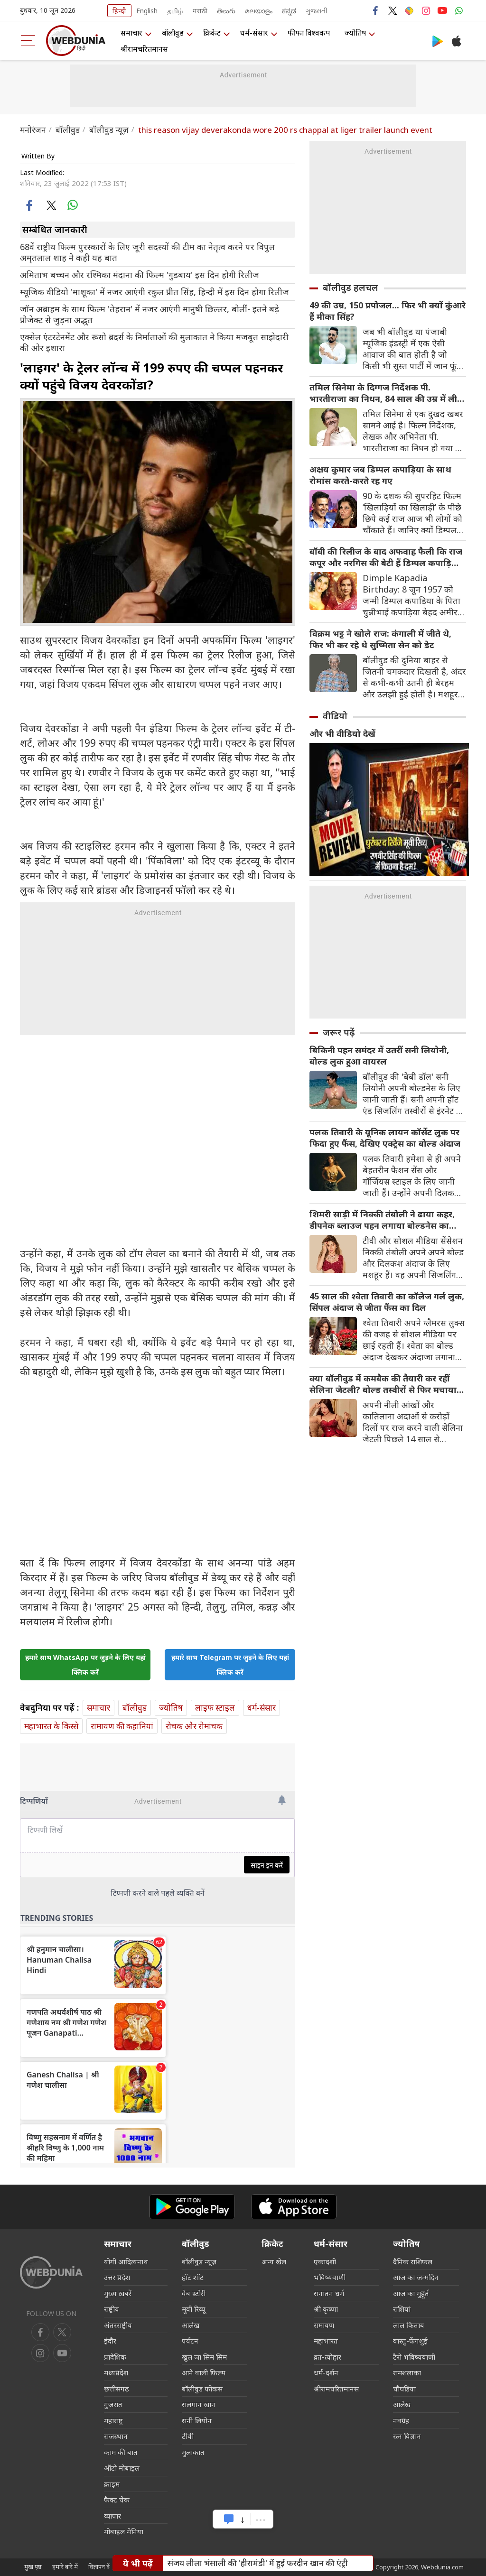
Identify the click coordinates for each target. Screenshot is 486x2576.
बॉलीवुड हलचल (350, 287)
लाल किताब (408, 2325)
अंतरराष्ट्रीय (118, 2325)
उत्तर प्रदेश (117, 2277)
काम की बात (121, 2452)
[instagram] (62, 2353)
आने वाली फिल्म (203, 2372)
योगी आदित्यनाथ (126, 2261)
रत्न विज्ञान (407, 2436)
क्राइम (112, 2484)
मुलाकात (193, 2452)
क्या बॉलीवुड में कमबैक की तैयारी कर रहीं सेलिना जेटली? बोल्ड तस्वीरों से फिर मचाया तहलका (383, 1383)
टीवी (188, 2436)
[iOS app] (293, 2206)
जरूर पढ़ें (339, 1032)
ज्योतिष (355, 33)
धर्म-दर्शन (326, 2372)
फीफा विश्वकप (309, 33)
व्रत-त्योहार (327, 2357)
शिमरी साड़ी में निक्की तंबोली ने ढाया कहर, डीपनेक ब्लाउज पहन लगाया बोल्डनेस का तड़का (382, 1219)
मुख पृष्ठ (33, 2566)
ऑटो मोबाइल (122, 2468)
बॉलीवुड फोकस (202, 2388)
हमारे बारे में (65, 2566)
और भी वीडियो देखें (342, 733)
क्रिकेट (212, 33)
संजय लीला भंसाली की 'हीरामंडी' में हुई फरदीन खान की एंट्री (258, 2563)
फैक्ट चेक (117, 2499)
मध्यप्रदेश (116, 2372)
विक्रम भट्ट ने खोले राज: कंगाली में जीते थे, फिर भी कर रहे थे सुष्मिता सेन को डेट (380, 639)
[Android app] (192, 2206)
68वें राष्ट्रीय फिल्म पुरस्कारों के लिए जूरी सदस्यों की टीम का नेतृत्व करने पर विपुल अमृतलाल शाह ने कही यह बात (147, 252)
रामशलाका (407, 2372)
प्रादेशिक (115, 2357)
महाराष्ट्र (113, 2420)
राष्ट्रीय (111, 2309)
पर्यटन (190, 2340)
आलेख (190, 2325)
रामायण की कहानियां (122, 1726)
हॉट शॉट (193, 2277)
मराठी (200, 10)
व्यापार (112, 2515)
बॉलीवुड (173, 33)
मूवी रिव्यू (193, 2309)
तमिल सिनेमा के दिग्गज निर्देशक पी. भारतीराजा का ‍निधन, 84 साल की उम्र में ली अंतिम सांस (383, 392)
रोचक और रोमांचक (194, 1726)
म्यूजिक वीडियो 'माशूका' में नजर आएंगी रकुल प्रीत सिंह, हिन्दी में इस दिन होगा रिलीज (154, 292)
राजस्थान (116, 2436)
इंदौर (110, 2340)
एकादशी (325, 2261)
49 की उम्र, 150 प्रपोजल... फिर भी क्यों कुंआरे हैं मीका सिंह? (387, 310)
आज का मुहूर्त (411, 2293)
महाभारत (326, 2340)
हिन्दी (119, 10)
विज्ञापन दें (99, 2566)
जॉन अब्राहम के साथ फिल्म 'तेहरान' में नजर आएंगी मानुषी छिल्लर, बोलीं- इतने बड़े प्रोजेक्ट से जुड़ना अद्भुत (149, 314)
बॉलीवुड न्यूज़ (109, 129)
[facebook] (29, 204)
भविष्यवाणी (330, 2277)
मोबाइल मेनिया (123, 2531)
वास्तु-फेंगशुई (410, 2340)
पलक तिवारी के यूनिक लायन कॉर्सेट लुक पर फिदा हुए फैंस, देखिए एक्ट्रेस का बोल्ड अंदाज (384, 1137)
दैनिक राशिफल (412, 2261)
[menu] (28, 40)
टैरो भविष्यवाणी (414, 2357)
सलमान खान (198, 2404)
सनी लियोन (197, 2420)
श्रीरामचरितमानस (144, 49)
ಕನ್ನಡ (289, 10)
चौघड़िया (404, 2388)
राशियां (402, 2309)
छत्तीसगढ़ (116, 2388)
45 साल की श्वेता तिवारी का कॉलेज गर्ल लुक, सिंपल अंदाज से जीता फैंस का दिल (386, 1301)
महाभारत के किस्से (51, 1726)
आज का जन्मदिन (416, 2277)
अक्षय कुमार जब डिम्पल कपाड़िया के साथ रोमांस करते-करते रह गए (380, 474)
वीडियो (335, 716)
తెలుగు (226, 10)
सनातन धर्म (329, 2293)
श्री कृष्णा (326, 2309)
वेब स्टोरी (194, 2293)
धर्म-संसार (254, 33)
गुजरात (113, 2404)
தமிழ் (175, 10)
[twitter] (51, 204)
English (147, 10)
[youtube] (40, 2353)
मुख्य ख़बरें (117, 2293)
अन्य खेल (274, 2261)
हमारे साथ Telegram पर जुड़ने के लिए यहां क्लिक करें (230, 1665)
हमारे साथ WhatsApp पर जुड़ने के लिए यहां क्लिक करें (85, 1665)
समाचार (131, 33)
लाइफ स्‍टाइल (215, 1707)
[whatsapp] (72, 204)
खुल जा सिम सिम (204, 2357)
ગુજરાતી (316, 10)
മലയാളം (258, 10)
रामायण (324, 2325)
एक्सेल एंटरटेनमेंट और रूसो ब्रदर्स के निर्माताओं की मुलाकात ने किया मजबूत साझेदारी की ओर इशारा (154, 342)
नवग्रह (401, 2420)
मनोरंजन (33, 129)
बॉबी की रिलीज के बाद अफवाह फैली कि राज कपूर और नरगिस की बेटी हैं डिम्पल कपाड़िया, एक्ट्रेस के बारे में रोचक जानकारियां (385, 557)
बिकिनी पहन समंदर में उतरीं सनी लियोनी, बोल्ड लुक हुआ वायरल (379, 1055)
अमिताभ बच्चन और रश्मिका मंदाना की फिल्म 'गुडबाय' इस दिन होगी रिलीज (139, 274)
